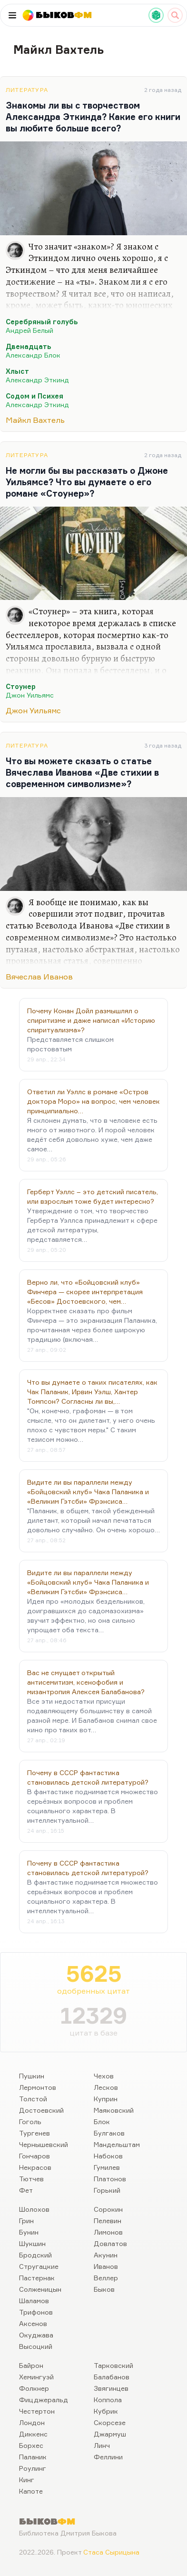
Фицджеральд (43, 2400)
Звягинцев (111, 2388)
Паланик (33, 2457)
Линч (102, 2445)
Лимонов (108, 2232)
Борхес (31, 2445)
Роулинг (32, 2468)
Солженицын (40, 2289)
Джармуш (110, 2434)
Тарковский (113, 2365)
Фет (26, 2190)
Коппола (108, 2400)
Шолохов (34, 2209)
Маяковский (114, 2110)
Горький (107, 2190)
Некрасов (35, 2167)
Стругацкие (39, 2266)
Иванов (106, 2266)
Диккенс (33, 2434)
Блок (102, 2121)
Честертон (37, 2411)
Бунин (29, 2232)
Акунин (106, 2255)
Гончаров (34, 2156)
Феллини (108, 2457)
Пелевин (107, 2221)
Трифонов (36, 2312)
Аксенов (33, 2323)
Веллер (106, 2278)
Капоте (31, 2491)
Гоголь (30, 2121)
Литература (27, 89)
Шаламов (34, 2300)
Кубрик (106, 2411)
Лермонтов (37, 2087)
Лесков (106, 2087)
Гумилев (107, 2167)
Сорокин (108, 2209)
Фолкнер (34, 2388)
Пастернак (37, 2278)
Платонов (110, 2179)
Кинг (26, 2480)
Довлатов (110, 2243)
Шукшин (32, 2243)
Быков (104, 2289)
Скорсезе (110, 2422)
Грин (26, 2221)
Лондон (32, 2422)
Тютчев (31, 2179)
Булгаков (109, 2133)
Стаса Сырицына (111, 2552)
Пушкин (31, 2076)
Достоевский (41, 2110)
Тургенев (34, 2133)
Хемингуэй (36, 2377)
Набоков (108, 2156)
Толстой (33, 2099)
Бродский (35, 2255)
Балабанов (111, 2377)
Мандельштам (117, 2144)
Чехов (104, 2076)
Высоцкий (35, 2346)
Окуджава (36, 2335)
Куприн (106, 2099)
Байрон (31, 2365)
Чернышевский (43, 2144)
